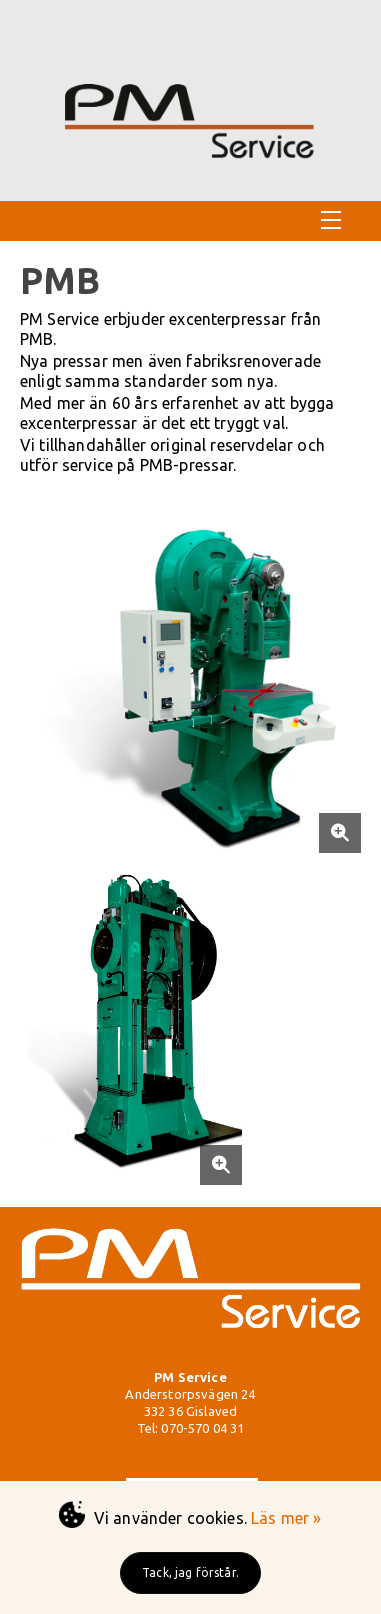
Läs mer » (286, 1518)
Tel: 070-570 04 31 (191, 1428)
